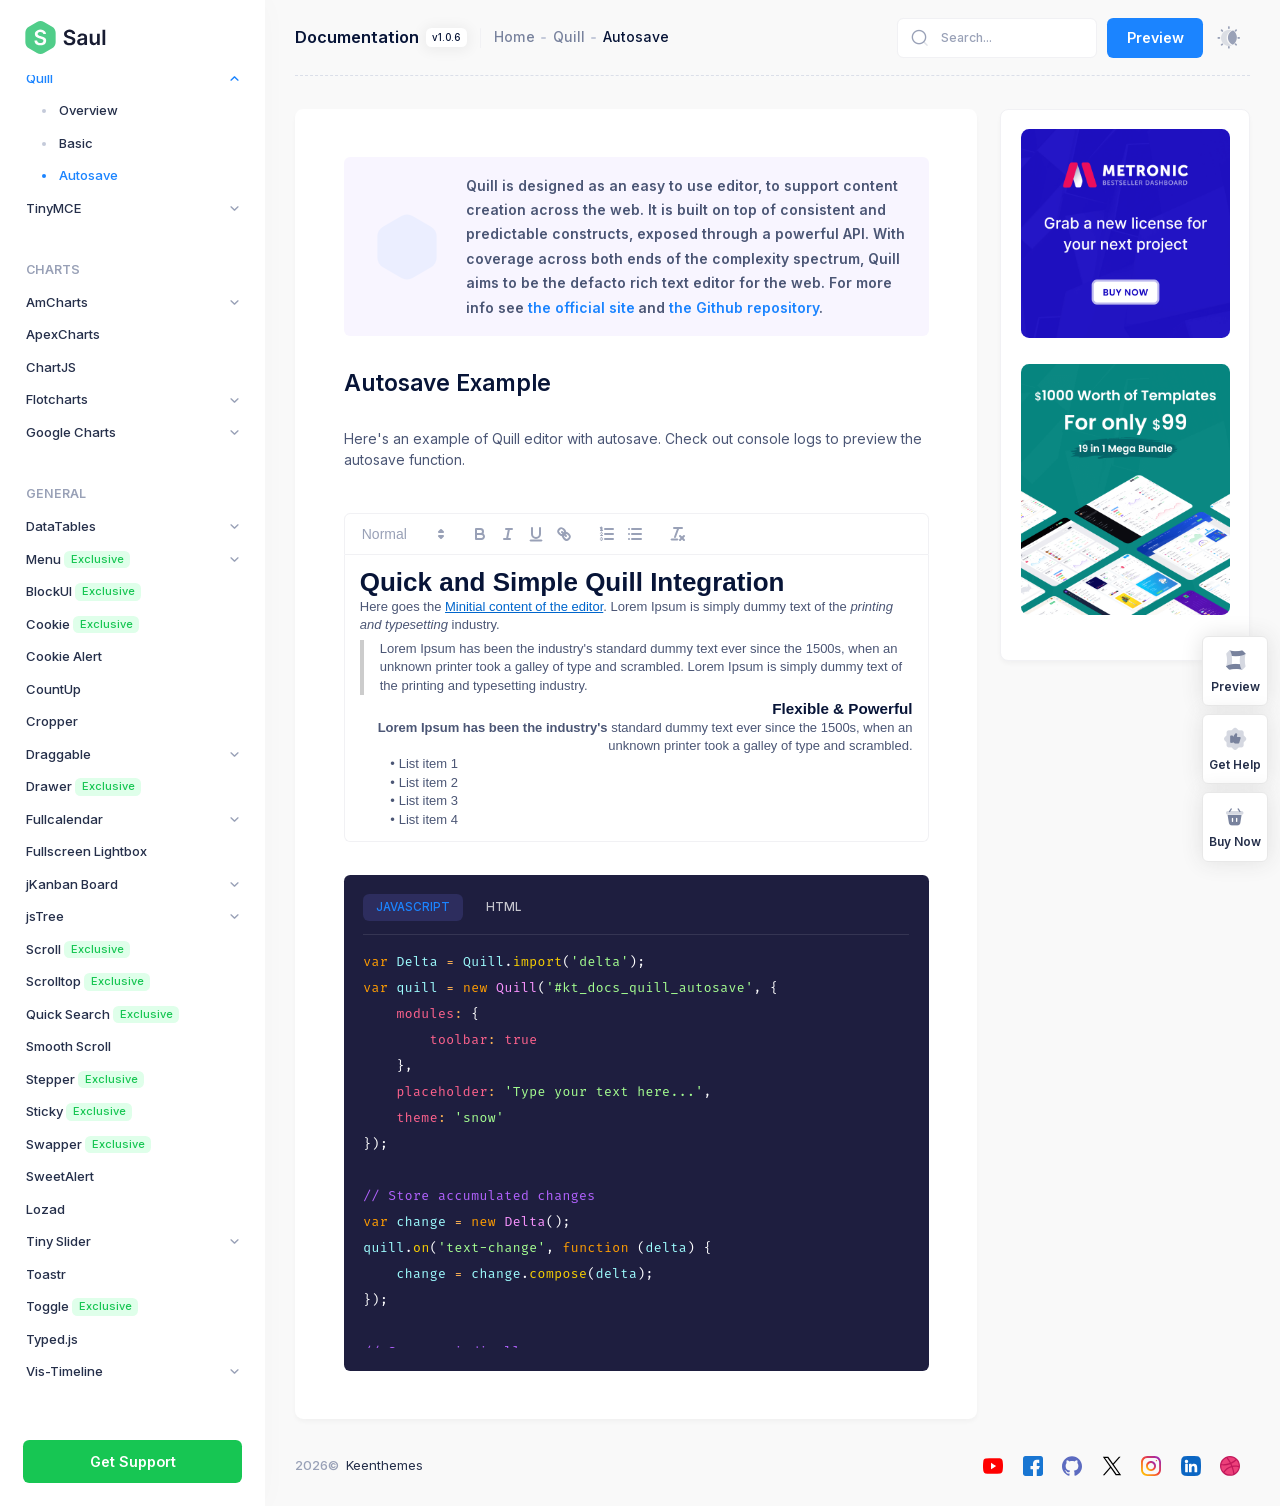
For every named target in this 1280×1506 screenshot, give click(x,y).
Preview (1155, 37)
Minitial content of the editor (524, 606)
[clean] (678, 534)
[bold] (480, 534)
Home (514, 36)
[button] (402, 534)
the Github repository (744, 307)
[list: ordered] (607, 534)
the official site (581, 307)
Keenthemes (384, 1465)
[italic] (508, 534)
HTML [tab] (503, 907)
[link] (564, 534)
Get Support (133, 1461)
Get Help (1235, 748)
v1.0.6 (446, 37)
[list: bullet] (635, 534)
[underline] (536, 534)
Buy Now (1235, 825)
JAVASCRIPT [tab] (413, 907)
